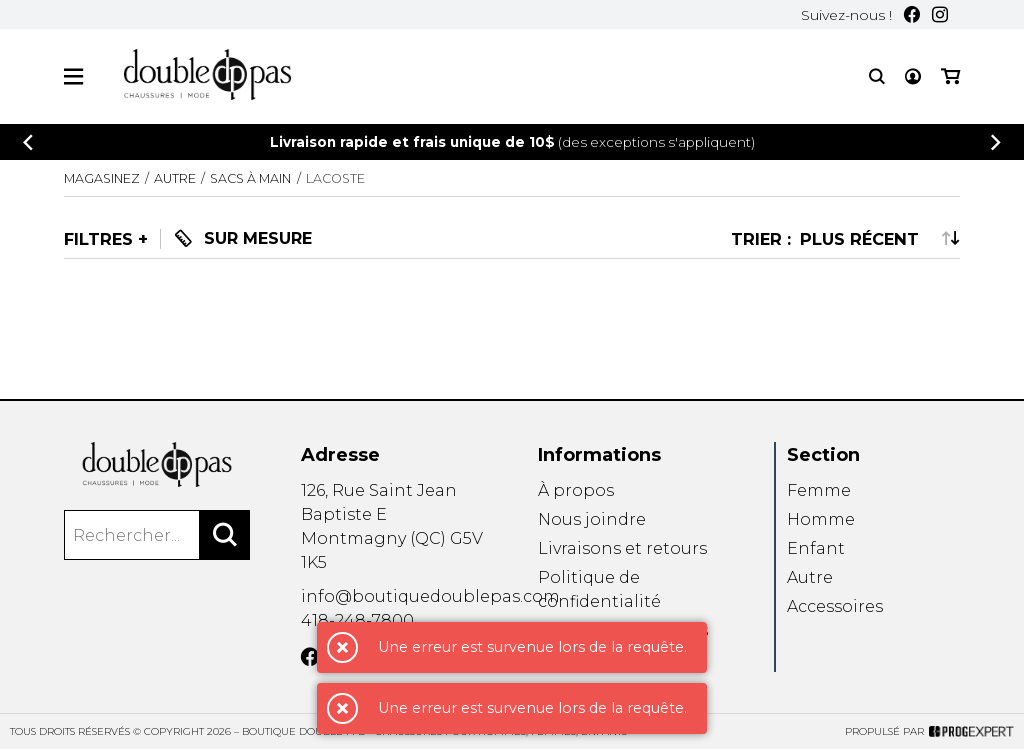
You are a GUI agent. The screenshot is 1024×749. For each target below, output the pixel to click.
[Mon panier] (950, 76)
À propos (576, 490)
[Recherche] (877, 76)
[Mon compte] (913, 76)
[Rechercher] (225, 535)
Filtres (98, 239)
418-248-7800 (357, 620)
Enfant (816, 548)
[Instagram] (940, 14)
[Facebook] (912, 14)
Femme (819, 490)
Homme (821, 519)
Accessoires (835, 606)
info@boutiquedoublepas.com (430, 596)
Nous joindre (592, 519)
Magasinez (102, 178)
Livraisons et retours (622, 548)
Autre (810, 577)
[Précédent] (28, 142)
